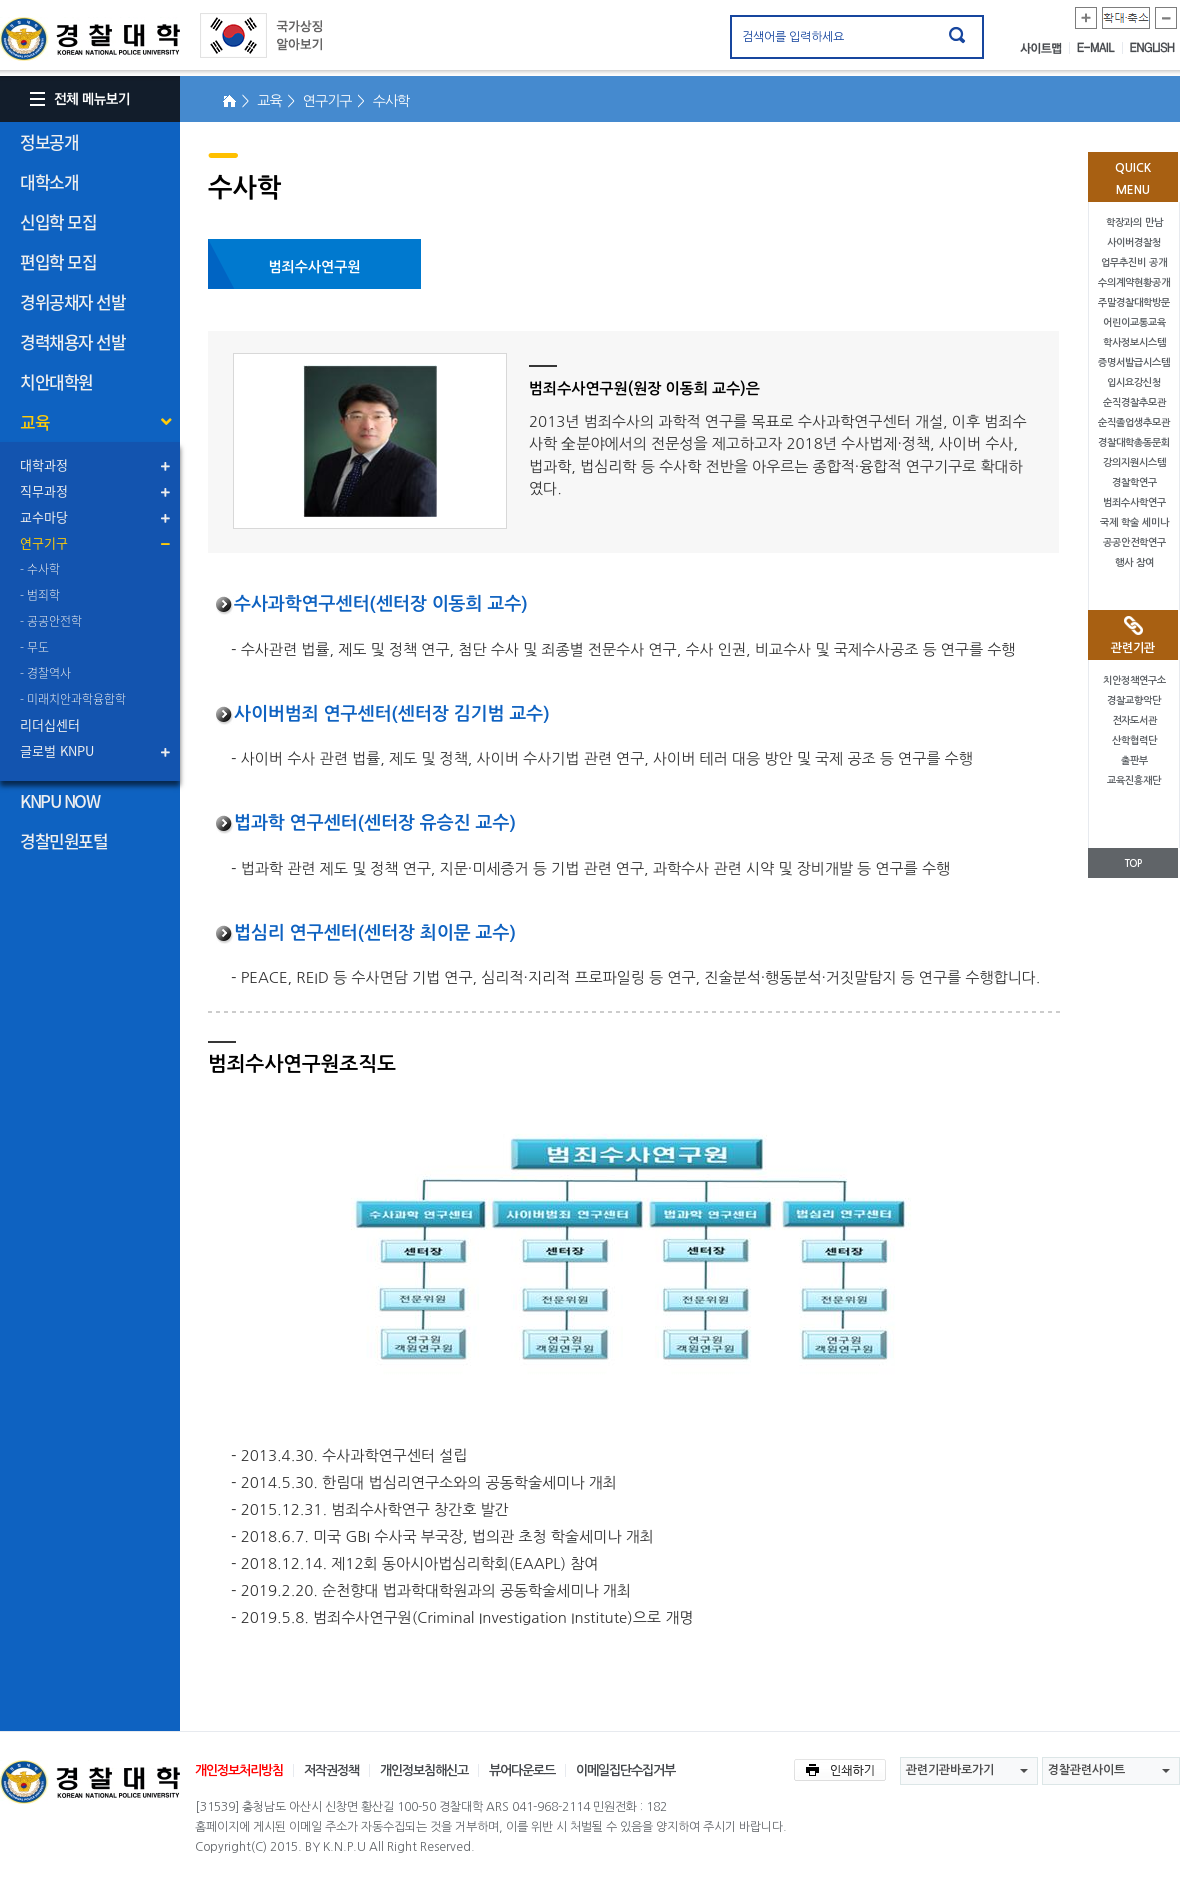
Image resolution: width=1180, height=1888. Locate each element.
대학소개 (49, 181)
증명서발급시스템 (1134, 362)
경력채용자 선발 (72, 341)
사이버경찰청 (1134, 242)
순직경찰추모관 (1134, 402)
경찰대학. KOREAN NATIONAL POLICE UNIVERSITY (90, 39)
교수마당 (44, 516)
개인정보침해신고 (424, 1770)
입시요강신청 (1134, 382)
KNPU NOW (59, 800)
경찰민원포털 (63, 840)
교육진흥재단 (1134, 780)
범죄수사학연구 (1134, 502)
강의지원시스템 (1134, 462)
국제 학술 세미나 (1134, 522)
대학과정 (44, 464)
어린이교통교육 (1134, 322)
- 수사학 (40, 569)
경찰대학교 (90, 1782)
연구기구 (44, 542)
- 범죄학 (40, 595)
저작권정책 (331, 1770)
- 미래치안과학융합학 (73, 699)
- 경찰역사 (45, 673)
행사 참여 (1134, 562)
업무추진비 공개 (1134, 262)
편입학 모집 (58, 261)
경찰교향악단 (1134, 700)
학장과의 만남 (1134, 222)
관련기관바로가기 (950, 1770)
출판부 (1134, 760)
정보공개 (49, 141)
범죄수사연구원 (314, 267)
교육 (34, 421)
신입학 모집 (58, 221)
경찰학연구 (1134, 482)
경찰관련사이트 (1086, 1770)
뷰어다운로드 (522, 1770)
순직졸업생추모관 (1134, 422)
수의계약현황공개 (1134, 282)
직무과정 (44, 490)
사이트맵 (1045, 48)
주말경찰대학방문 (1134, 302)
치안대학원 (56, 381)
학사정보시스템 (1134, 342)
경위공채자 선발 (72, 301)
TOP (1133, 863)
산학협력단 (1134, 740)
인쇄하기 (840, 1770)
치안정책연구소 (1134, 680)
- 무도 (34, 647)
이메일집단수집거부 (625, 1770)
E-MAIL (1100, 48)
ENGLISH (1152, 48)
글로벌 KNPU (57, 750)
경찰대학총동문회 (1134, 442)
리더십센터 (50, 724)
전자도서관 (1134, 720)
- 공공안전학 (51, 621)
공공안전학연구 (1134, 542)
